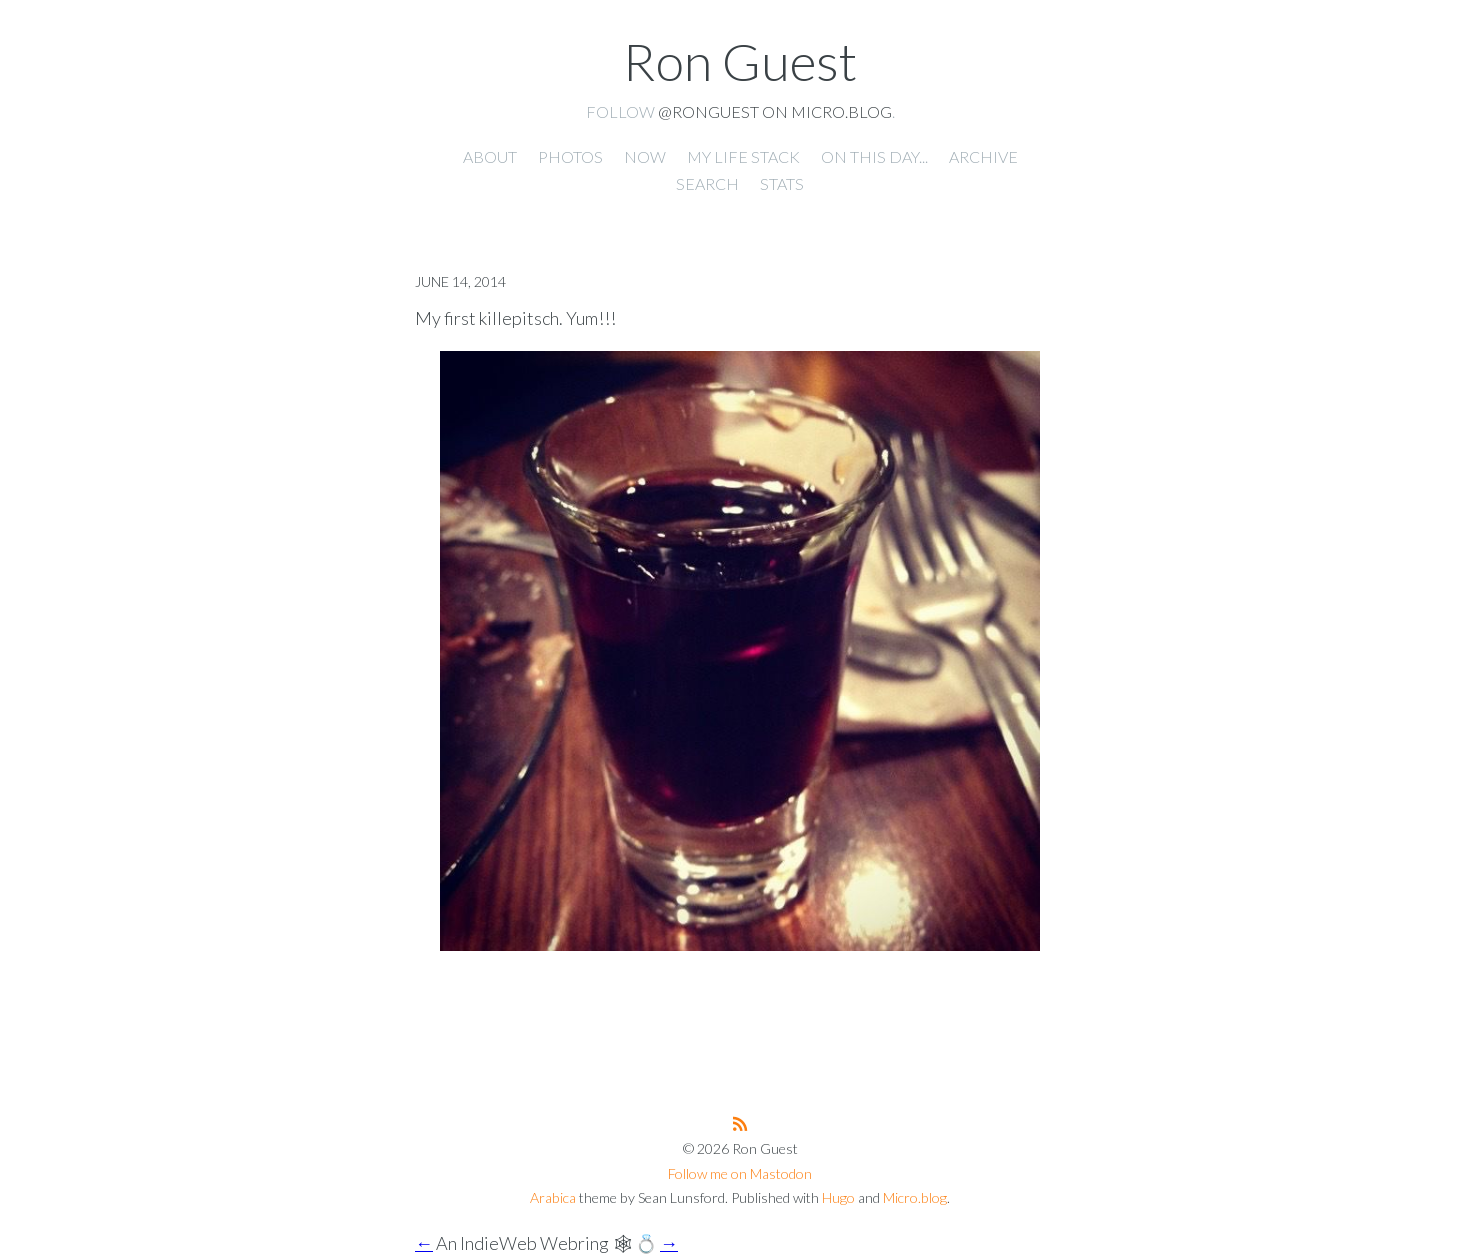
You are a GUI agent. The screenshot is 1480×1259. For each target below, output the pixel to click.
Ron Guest (740, 61)
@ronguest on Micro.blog (775, 111)
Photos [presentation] (570, 156)
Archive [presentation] (983, 156)
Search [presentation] (707, 183)
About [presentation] (490, 156)
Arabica (553, 1197)
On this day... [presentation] (874, 156)
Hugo (838, 1197)
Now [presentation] (645, 156)
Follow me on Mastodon (740, 1173)
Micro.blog (915, 1197)
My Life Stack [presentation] (743, 156)
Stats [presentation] (782, 183)
